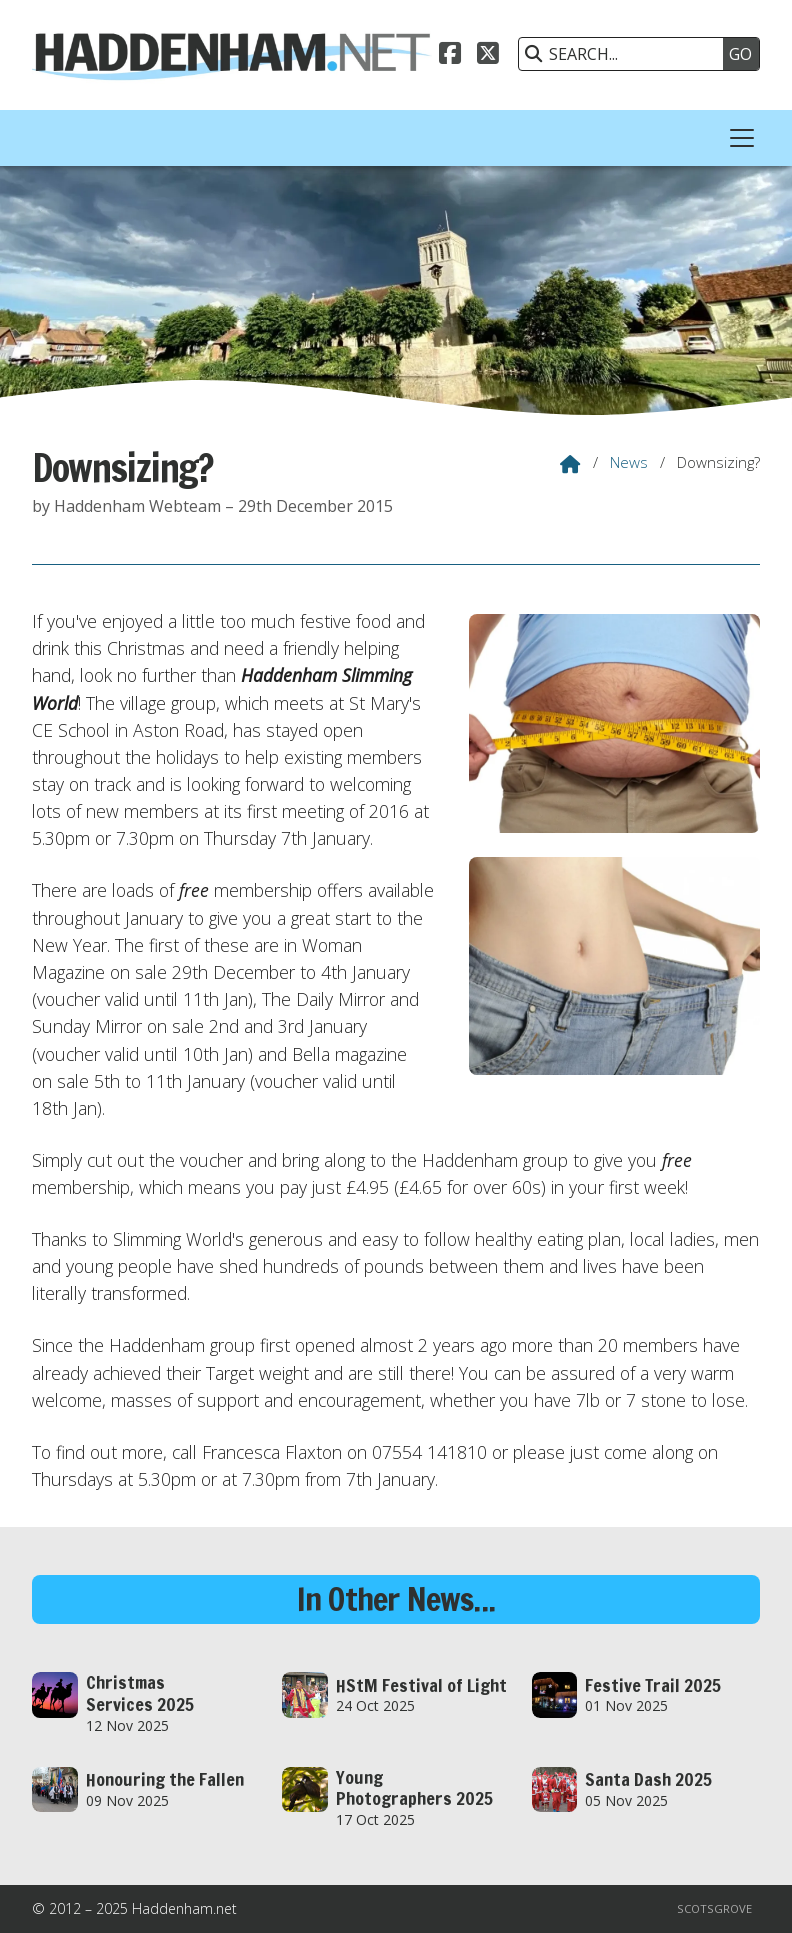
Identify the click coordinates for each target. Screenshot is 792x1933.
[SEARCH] (626, 54)
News (629, 462)
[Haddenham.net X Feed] (488, 51)
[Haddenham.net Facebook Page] (450, 51)
